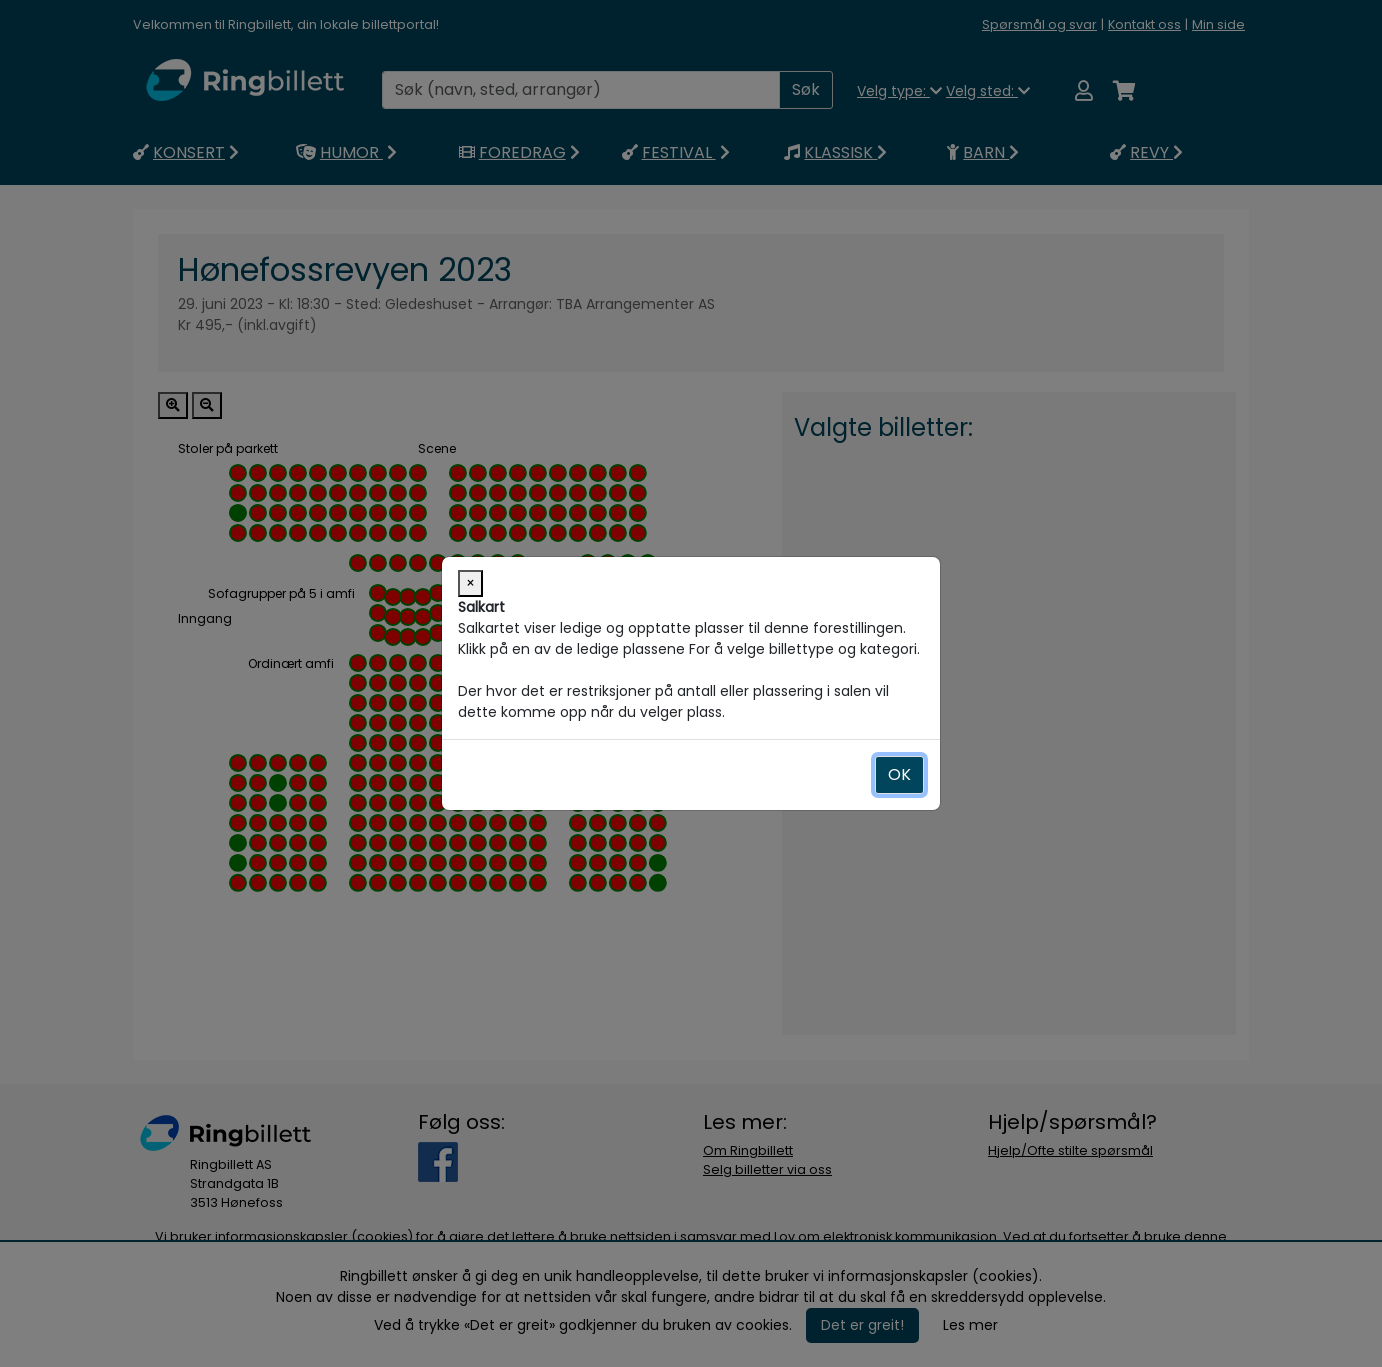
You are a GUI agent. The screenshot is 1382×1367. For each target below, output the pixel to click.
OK (899, 774)
